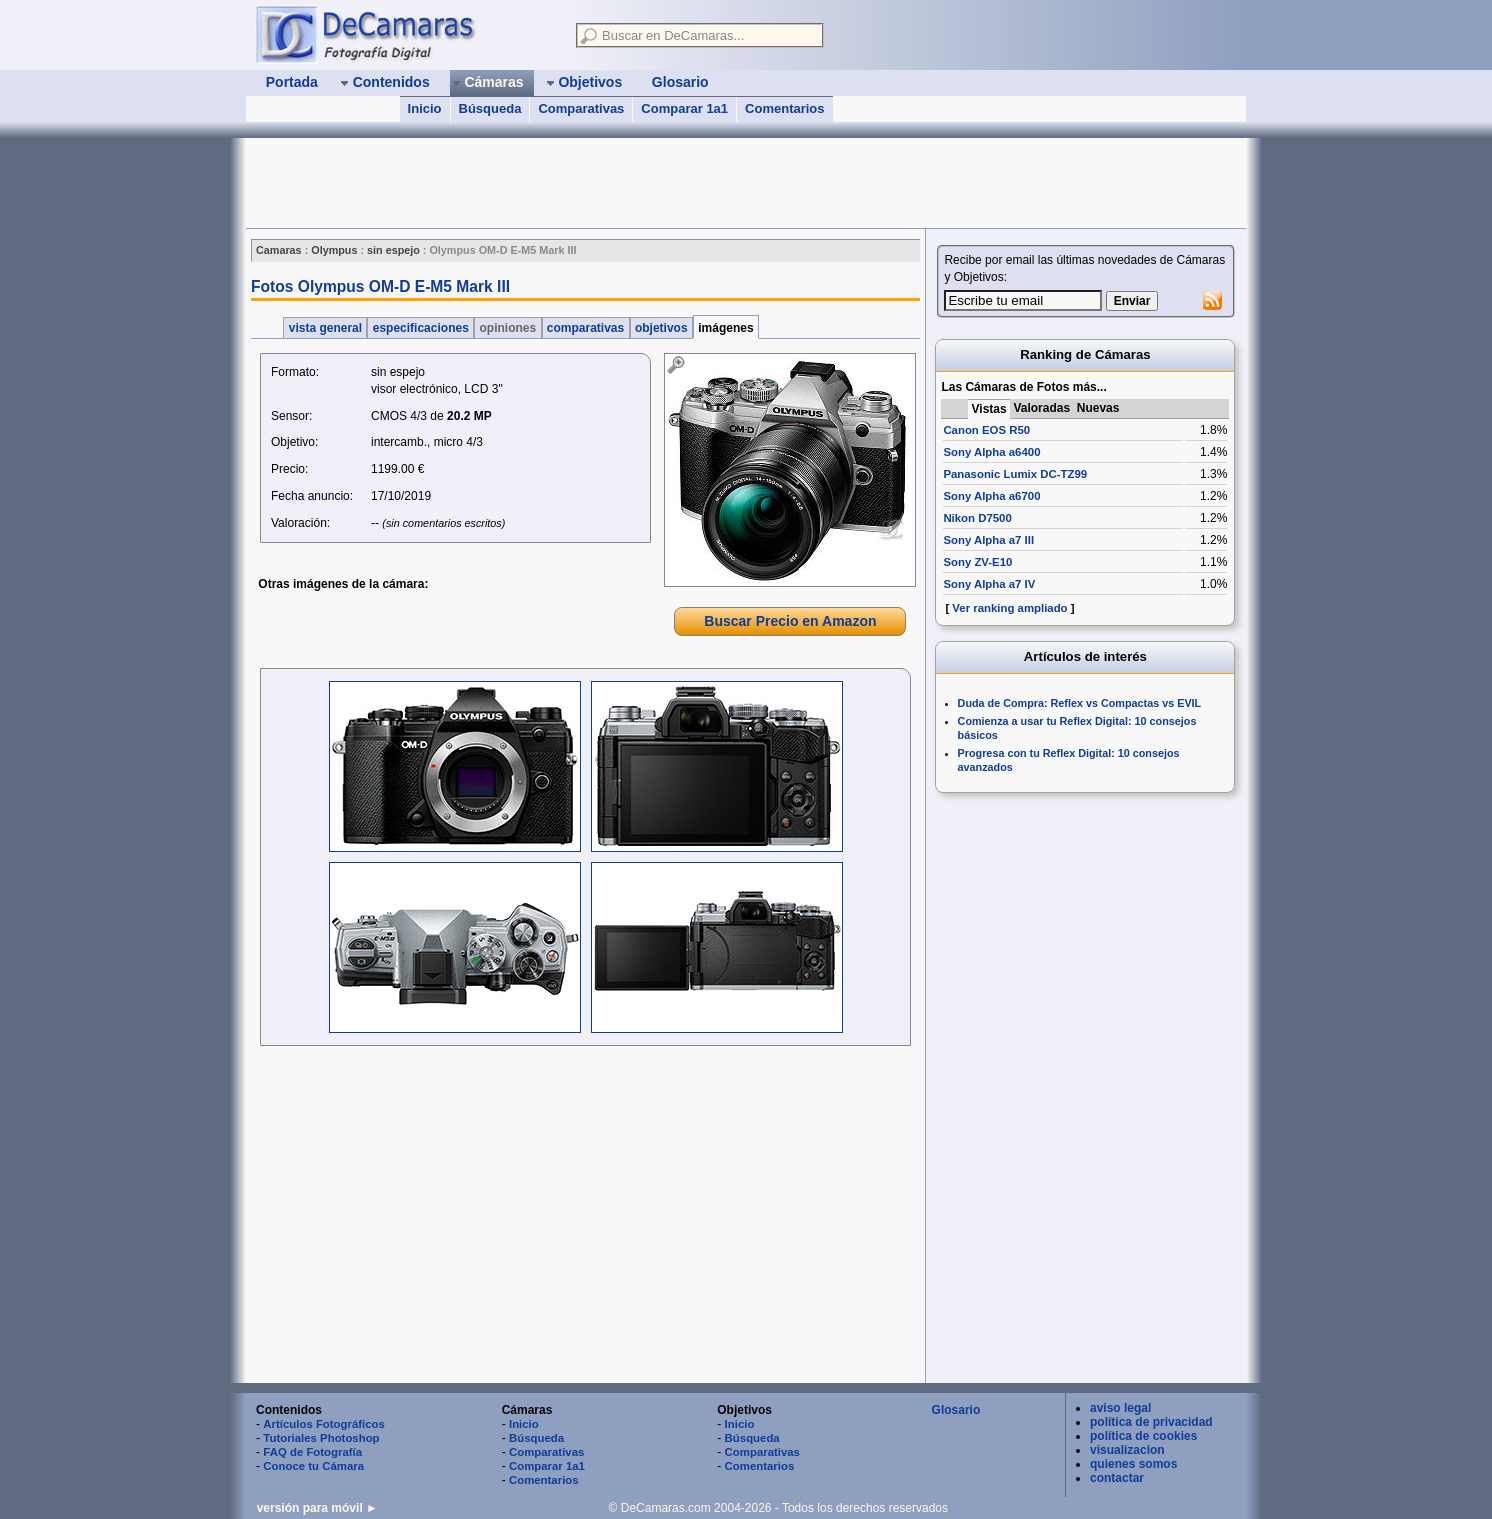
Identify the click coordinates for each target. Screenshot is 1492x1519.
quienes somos (1133, 1464)
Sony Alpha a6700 (991, 496)
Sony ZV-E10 (977, 562)
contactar (1117, 1478)
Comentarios (784, 108)
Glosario (956, 1410)
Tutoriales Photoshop (321, 1438)
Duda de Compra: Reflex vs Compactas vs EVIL (1080, 703)
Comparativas (581, 108)
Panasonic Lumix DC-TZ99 (1015, 474)
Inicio (425, 108)
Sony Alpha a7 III (988, 540)
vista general (325, 328)
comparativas (586, 328)
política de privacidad (1151, 1422)
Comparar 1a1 (684, 108)
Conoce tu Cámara (313, 1466)
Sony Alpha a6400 (991, 452)
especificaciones (420, 328)
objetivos (661, 328)
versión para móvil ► (317, 1508)
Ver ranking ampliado (1009, 608)
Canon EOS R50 (986, 430)
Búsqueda (490, 108)
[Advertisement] (610, 183)
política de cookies (1143, 1436)
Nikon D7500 (977, 518)
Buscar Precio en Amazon (790, 621)
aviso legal (1120, 1408)
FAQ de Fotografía (312, 1452)
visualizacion (1127, 1450)
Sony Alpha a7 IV (989, 584)
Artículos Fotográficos (324, 1424)
